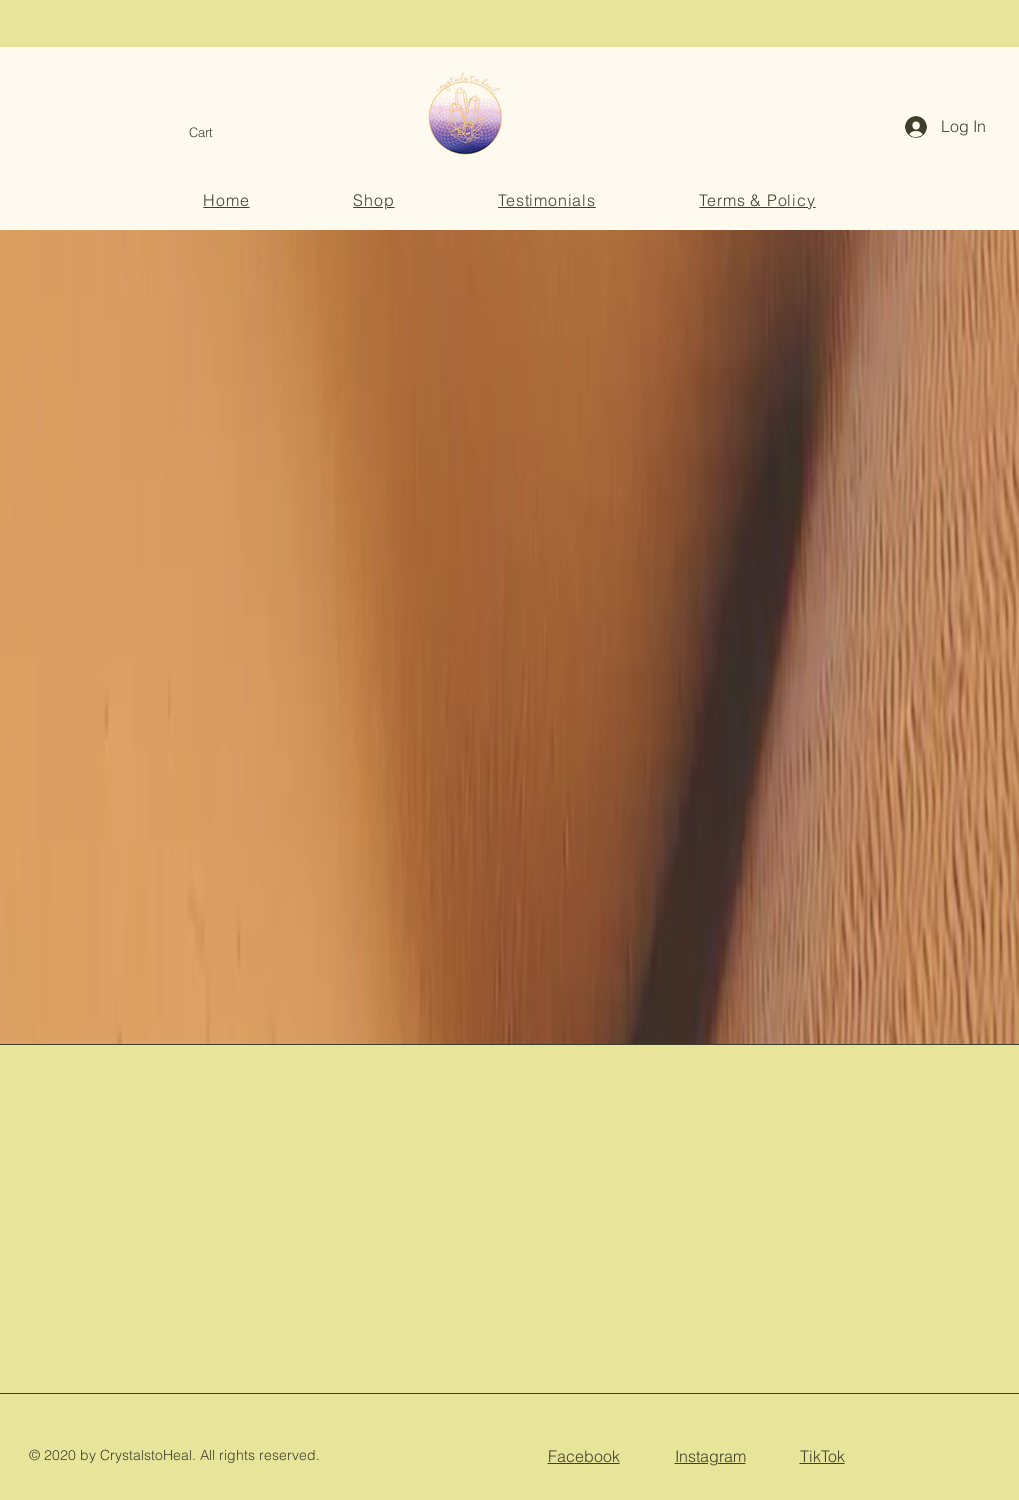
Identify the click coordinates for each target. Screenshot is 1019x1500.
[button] (214, 132)
